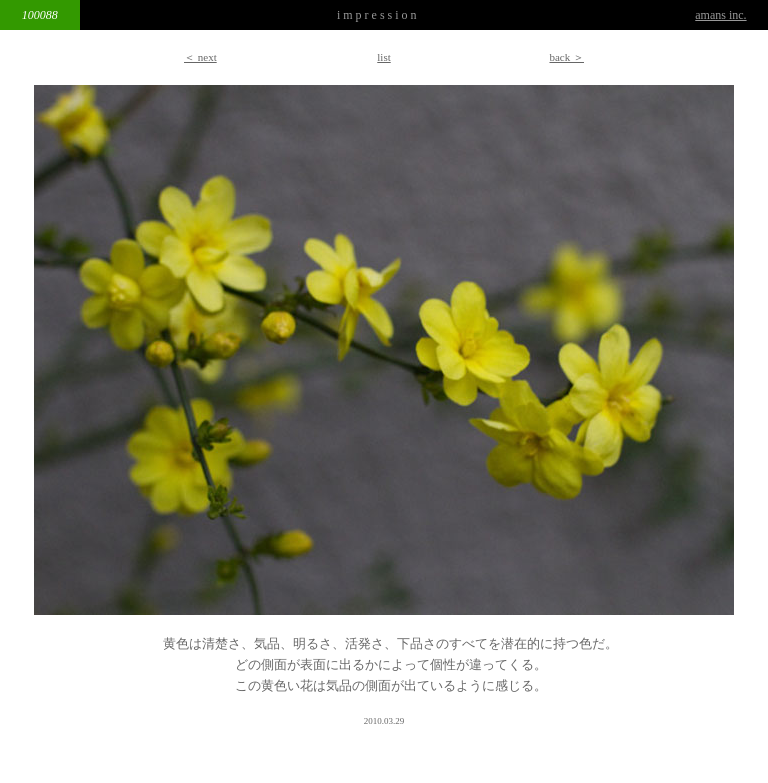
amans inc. (720, 15)
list (383, 57)
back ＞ (566, 57)
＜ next (200, 57)
